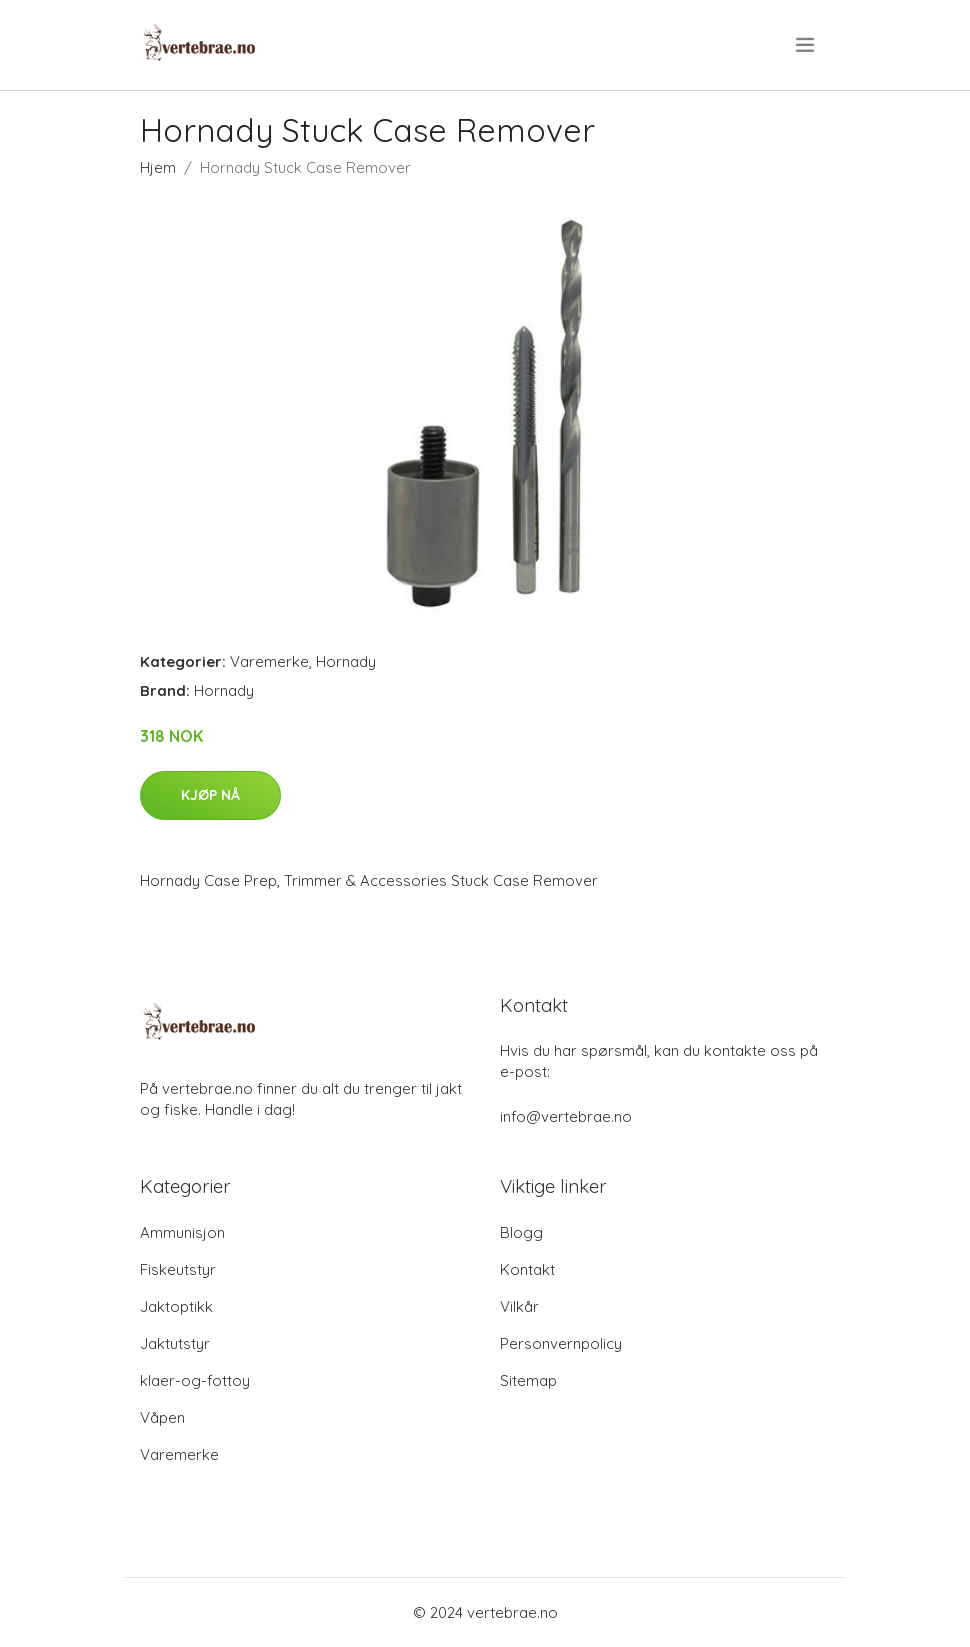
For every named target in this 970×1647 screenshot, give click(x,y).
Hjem (158, 167)
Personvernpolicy (561, 1343)
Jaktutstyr (175, 1343)
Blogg (521, 1232)
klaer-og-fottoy (195, 1380)
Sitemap (528, 1380)
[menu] (806, 45)
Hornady (346, 661)
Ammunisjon (182, 1232)
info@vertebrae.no (566, 1116)
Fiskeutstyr (178, 1269)
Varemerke (269, 661)
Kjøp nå (210, 795)
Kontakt (527, 1269)
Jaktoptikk (176, 1306)
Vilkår (519, 1306)
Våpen (162, 1417)
